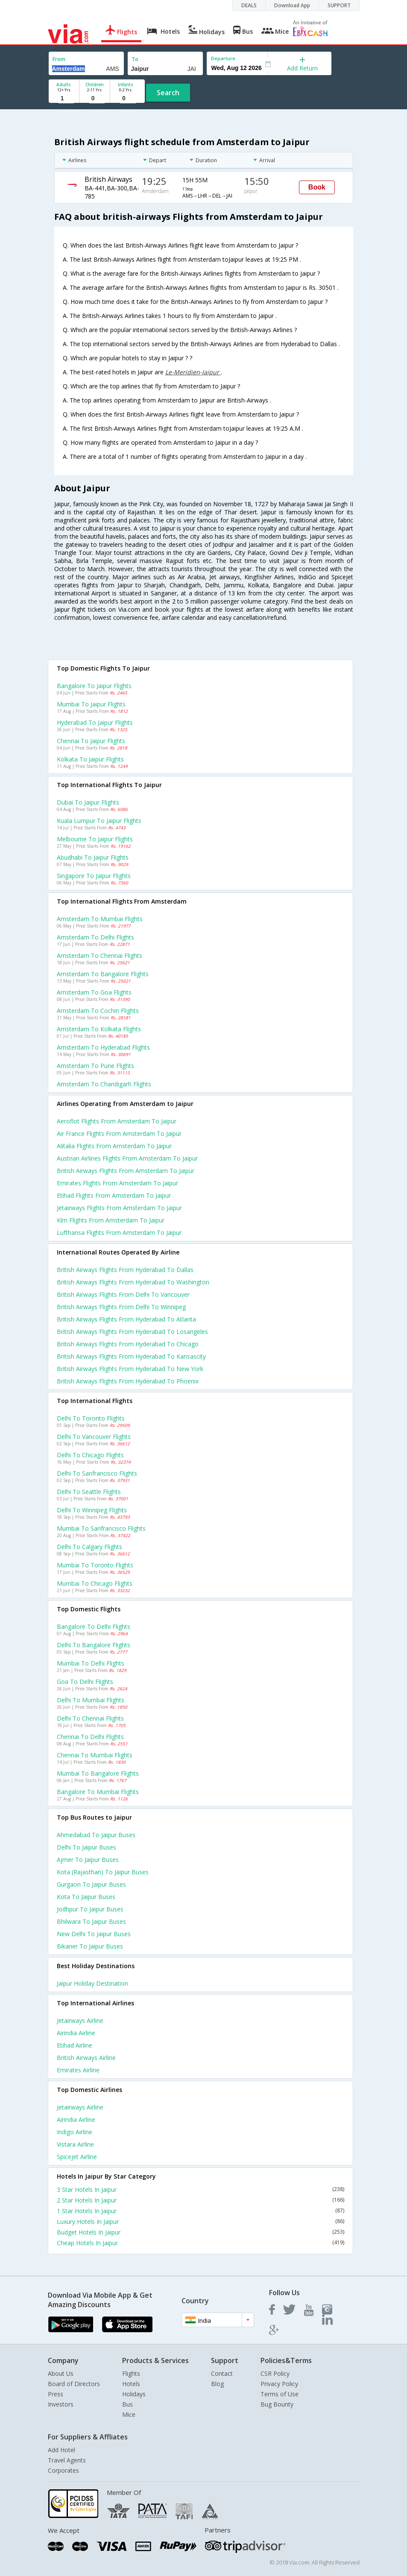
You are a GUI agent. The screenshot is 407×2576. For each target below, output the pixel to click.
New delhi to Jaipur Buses (94, 1934)
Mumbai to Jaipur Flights (91, 704)
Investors (60, 2404)
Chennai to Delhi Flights (90, 1737)
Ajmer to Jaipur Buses (88, 1859)
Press (55, 2394)
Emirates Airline (78, 2070)
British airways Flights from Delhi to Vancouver (123, 1294)
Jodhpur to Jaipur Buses (90, 1909)
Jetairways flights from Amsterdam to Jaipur (119, 1208)
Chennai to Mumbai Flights (94, 1755)
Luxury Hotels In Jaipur (200, 2221)
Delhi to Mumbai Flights (90, 1700)
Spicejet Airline (77, 2157)
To (135, 59)
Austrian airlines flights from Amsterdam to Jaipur (127, 1158)
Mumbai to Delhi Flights (90, 1663)
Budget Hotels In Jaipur (200, 2232)
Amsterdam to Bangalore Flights (103, 974)
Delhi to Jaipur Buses (86, 1847)
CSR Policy (275, 2373)
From (59, 59)
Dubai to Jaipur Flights (88, 802)
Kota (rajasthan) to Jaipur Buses (103, 1872)
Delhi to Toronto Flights (91, 1418)
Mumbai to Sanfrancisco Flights (101, 1528)
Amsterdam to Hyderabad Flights (103, 1047)
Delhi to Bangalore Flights (93, 1645)
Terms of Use (280, 2394)
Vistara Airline (75, 2144)
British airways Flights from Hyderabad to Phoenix (128, 1381)
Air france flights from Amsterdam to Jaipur (119, 1133)
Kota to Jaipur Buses (86, 1897)
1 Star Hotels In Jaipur (200, 2211)
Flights (131, 2373)
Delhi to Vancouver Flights (94, 1436)
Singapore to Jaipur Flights (94, 876)
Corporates (63, 2470)
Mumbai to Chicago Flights (94, 1583)
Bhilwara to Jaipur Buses (91, 1921)
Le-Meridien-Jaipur (193, 372)
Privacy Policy (279, 2384)
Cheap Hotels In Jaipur (200, 2243)
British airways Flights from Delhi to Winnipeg (121, 1307)
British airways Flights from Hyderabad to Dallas (125, 1270)
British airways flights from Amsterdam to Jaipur (125, 1171)
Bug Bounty (277, 2404)
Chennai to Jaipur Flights (91, 741)
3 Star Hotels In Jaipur (200, 2189)
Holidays (134, 2394)
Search (168, 92)
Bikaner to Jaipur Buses (90, 1946)
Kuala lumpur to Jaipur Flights (99, 821)
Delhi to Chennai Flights (90, 1718)
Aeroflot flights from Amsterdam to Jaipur (116, 1121)
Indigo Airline (74, 2132)
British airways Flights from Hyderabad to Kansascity (131, 1356)
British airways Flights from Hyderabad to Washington (133, 1282)
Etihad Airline (74, 2045)
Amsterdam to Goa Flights (94, 992)
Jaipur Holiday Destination (92, 1983)
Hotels (131, 2384)
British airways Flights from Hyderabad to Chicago (128, 1344)
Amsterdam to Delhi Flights (95, 937)
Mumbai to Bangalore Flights (98, 1773)
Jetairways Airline (80, 2020)
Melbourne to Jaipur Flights (95, 839)
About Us (60, 2373)
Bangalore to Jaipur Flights (94, 686)
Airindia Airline (76, 2033)
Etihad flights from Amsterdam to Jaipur (114, 1195)
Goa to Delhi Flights (85, 1681)
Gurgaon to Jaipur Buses (91, 1884)
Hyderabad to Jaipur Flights (95, 722)
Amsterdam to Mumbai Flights (100, 919)
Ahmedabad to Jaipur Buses (96, 1835)
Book (316, 187)
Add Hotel (61, 2450)
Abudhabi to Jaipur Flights (93, 857)
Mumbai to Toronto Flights (95, 1565)
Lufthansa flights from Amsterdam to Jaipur (119, 1232)
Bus (127, 2404)
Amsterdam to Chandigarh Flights (104, 1084)
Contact (222, 2373)
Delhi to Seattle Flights (89, 1492)
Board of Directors (74, 2384)
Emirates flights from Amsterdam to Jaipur (117, 1183)
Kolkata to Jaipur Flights (90, 759)
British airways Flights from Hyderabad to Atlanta (126, 1319)
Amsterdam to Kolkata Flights (99, 1029)
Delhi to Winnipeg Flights (92, 1510)
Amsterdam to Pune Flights (95, 1066)
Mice (128, 2414)
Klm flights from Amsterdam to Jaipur (110, 1220)
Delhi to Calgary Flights (89, 1547)
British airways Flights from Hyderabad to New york (130, 1369)
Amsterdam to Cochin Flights (98, 1010)
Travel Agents (67, 2460)
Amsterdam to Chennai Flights (99, 955)
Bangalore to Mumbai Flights (98, 1792)
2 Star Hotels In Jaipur (200, 2200)
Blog (217, 2384)
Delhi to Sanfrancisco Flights (97, 1473)
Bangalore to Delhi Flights (93, 1626)
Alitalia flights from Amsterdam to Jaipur (114, 1146)
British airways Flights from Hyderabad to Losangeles (132, 1331)
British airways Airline (86, 2058)
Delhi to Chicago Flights (90, 1455)
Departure (223, 58)
